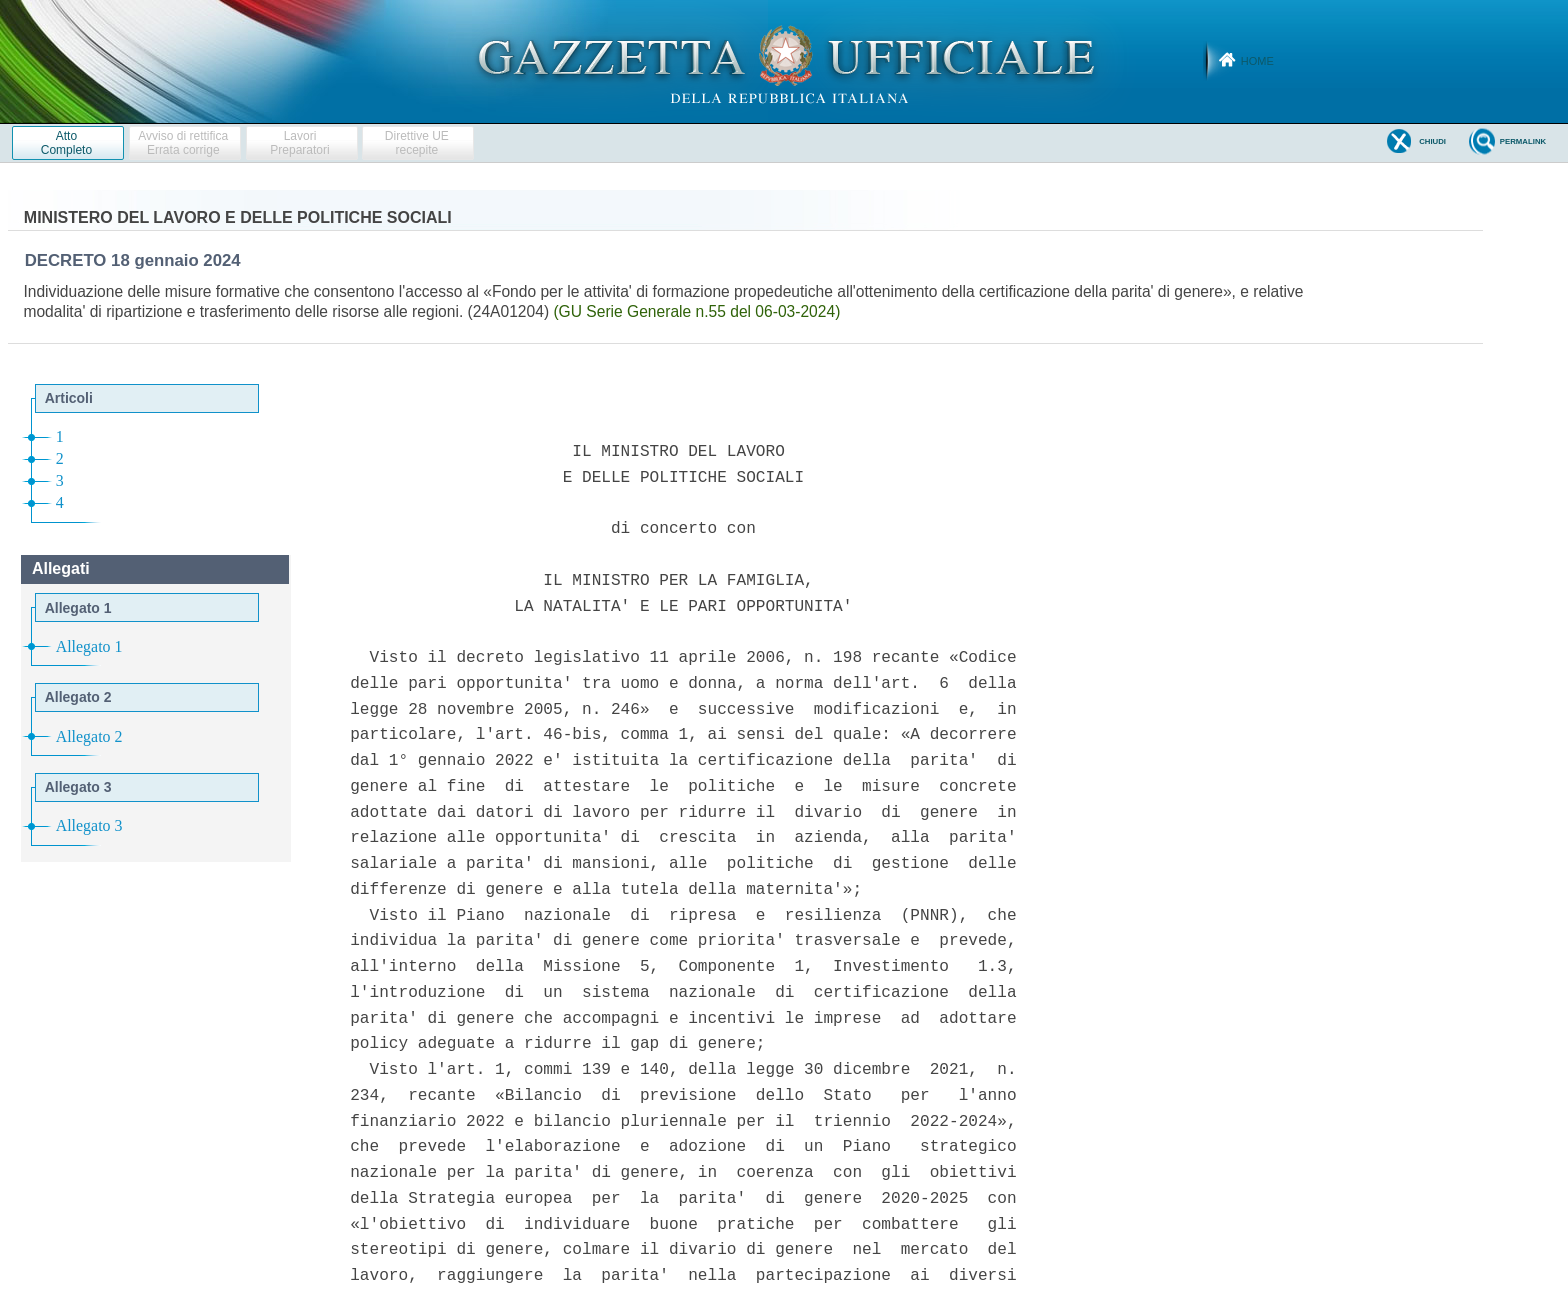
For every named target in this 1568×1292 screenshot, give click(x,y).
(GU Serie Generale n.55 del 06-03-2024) (696, 311)
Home (1257, 61)
